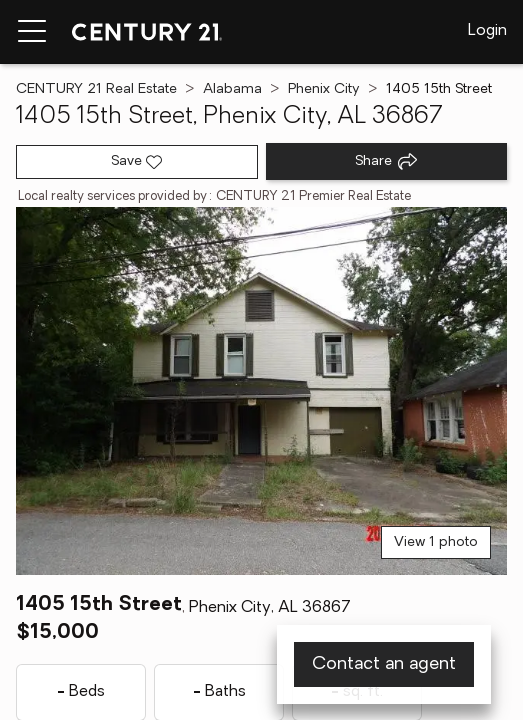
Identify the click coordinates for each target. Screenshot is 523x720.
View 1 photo (436, 542)
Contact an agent (384, 664)
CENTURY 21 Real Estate (96, 89)
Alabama (232, 89)
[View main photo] (261, 391)
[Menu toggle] (32, 32)
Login (487, 31)
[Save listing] (137, 162)
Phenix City (324, 89)
